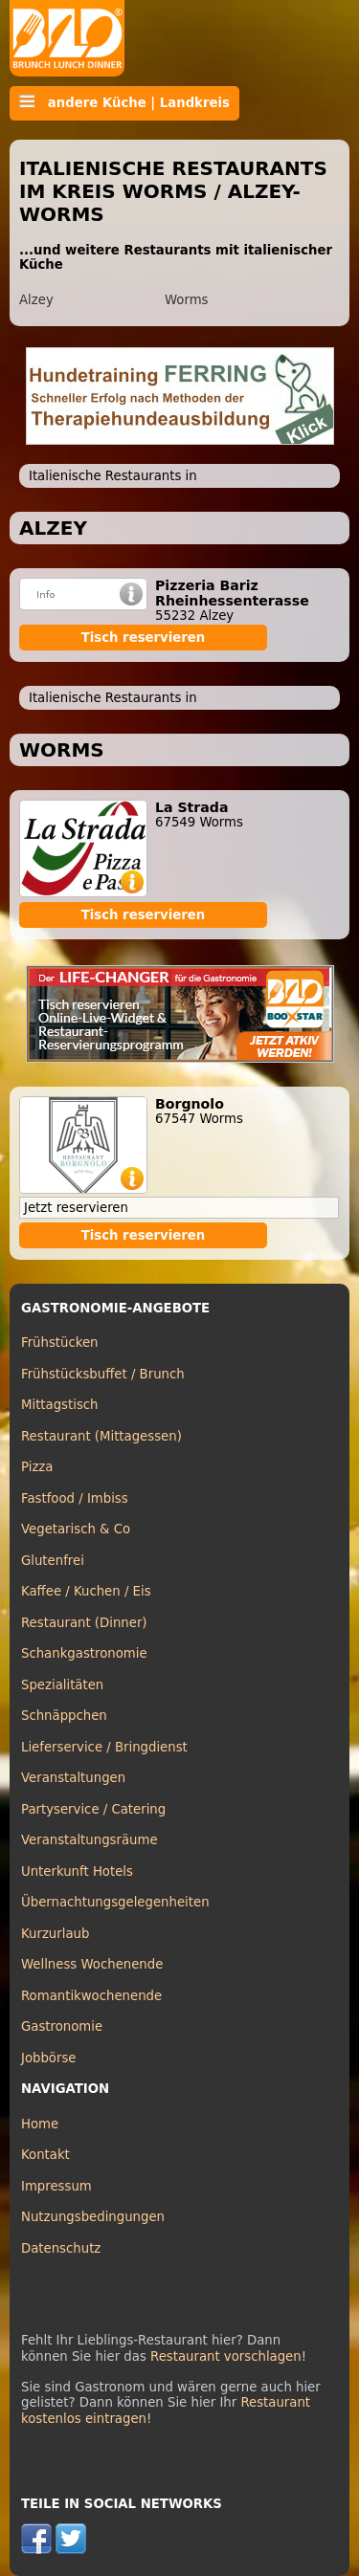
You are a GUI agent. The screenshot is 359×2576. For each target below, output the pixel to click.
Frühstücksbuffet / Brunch (103, 1374)
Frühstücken (60, 1342)
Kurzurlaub (55, 1933)
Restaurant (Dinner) (84, 1623)
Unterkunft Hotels (77, 1871)
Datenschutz (61, 2248)
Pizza (37, 1467)
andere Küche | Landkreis (124, 102)
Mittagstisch (60, 1405)
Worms (187, 300)
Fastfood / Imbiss (74, 1498)
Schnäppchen (64, 1715)
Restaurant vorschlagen (226, 2356)
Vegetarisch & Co (75, 1529)
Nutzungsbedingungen (93, 2217)
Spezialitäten (62, 1685)
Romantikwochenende (91, 1996)
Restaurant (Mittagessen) (101, 1436)
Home (39, 2124)
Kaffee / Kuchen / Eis (86, 1591)
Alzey (36, 300)
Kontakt (45, 2154)
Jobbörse (49, 2058)
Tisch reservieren (143, 637)
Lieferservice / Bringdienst (104, 1747)
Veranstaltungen (73, 1778)
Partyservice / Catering (93, 1809)
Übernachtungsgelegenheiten (115, 1902)
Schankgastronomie (84, 1653)
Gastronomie (61, 2026)
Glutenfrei (52, 1560)
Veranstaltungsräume (89, 1840)
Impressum (56, 2186)
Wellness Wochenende (92, 1964)
